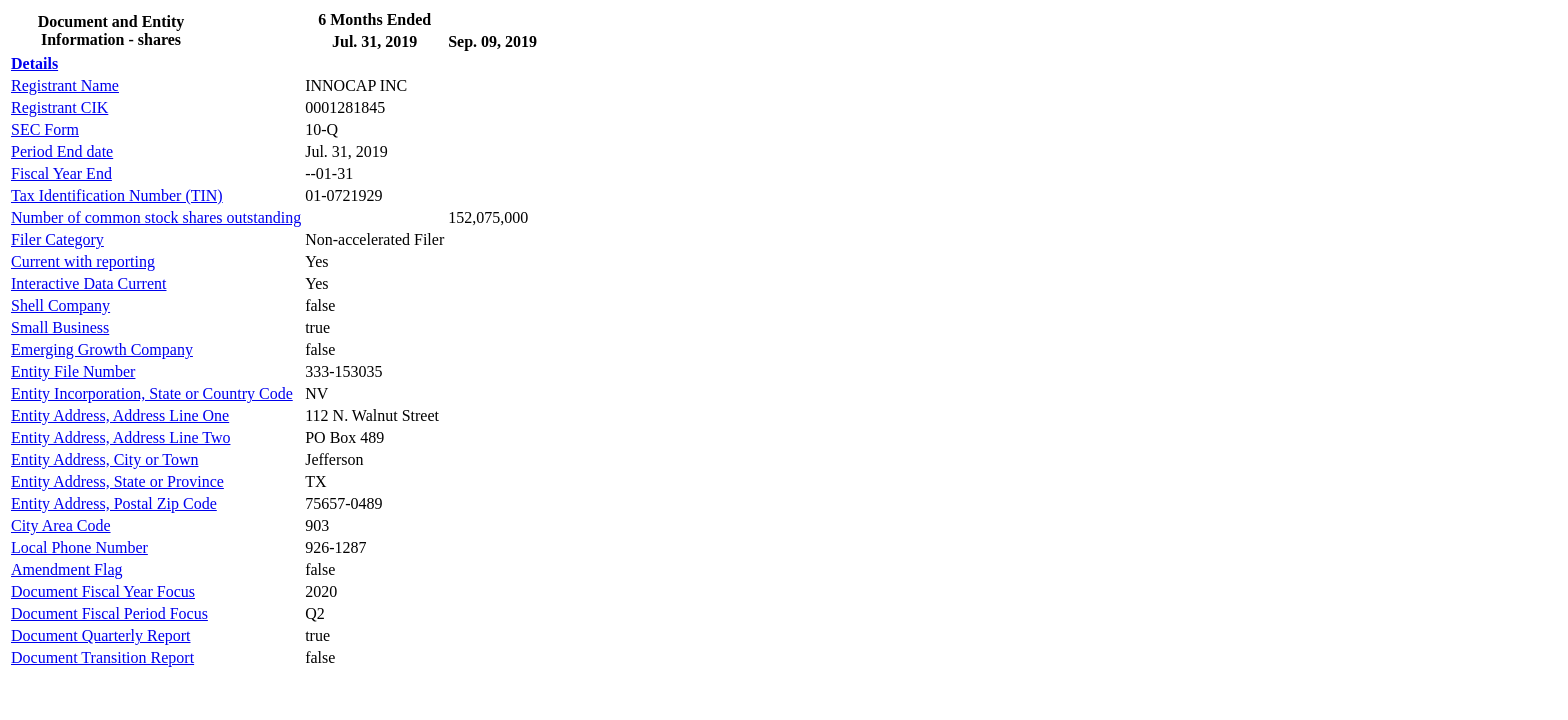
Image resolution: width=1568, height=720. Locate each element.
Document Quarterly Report (101, 635)
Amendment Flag (67, 569)
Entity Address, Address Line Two (120, 437)
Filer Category (57, 239)
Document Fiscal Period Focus (109, 613)
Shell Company (60, 305)
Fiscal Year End (61, 173)
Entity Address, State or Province (117, 481)
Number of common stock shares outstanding (156, 217)
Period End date (62, 151)
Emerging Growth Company (102, 349)
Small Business (60, 327)
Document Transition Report (102, 657)
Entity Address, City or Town (104, 459)
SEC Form (45, 129)
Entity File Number (73, 371)
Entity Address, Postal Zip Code (114, 503)
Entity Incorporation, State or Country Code (152, 393)
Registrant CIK (59, 107)
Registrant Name (65, 85)
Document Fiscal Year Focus (103, 591)
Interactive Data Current (88, 283)
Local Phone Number (79, 547)
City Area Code (61, 525)
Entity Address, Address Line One (120, 415)
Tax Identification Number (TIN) (117, 195)
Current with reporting (83, 261)
